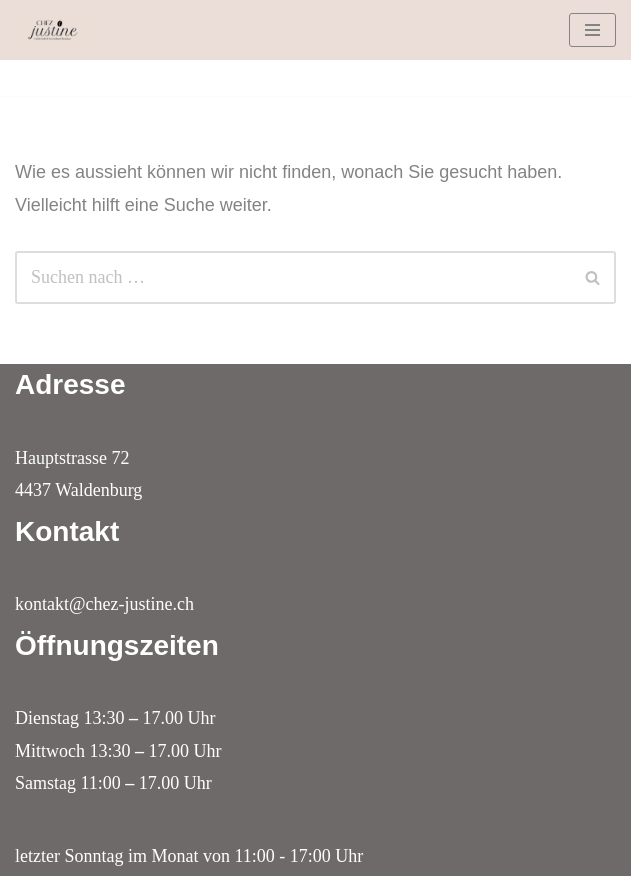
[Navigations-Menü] (592, 30)
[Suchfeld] (293, 277)
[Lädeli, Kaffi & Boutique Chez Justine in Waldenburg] (55, 30)
